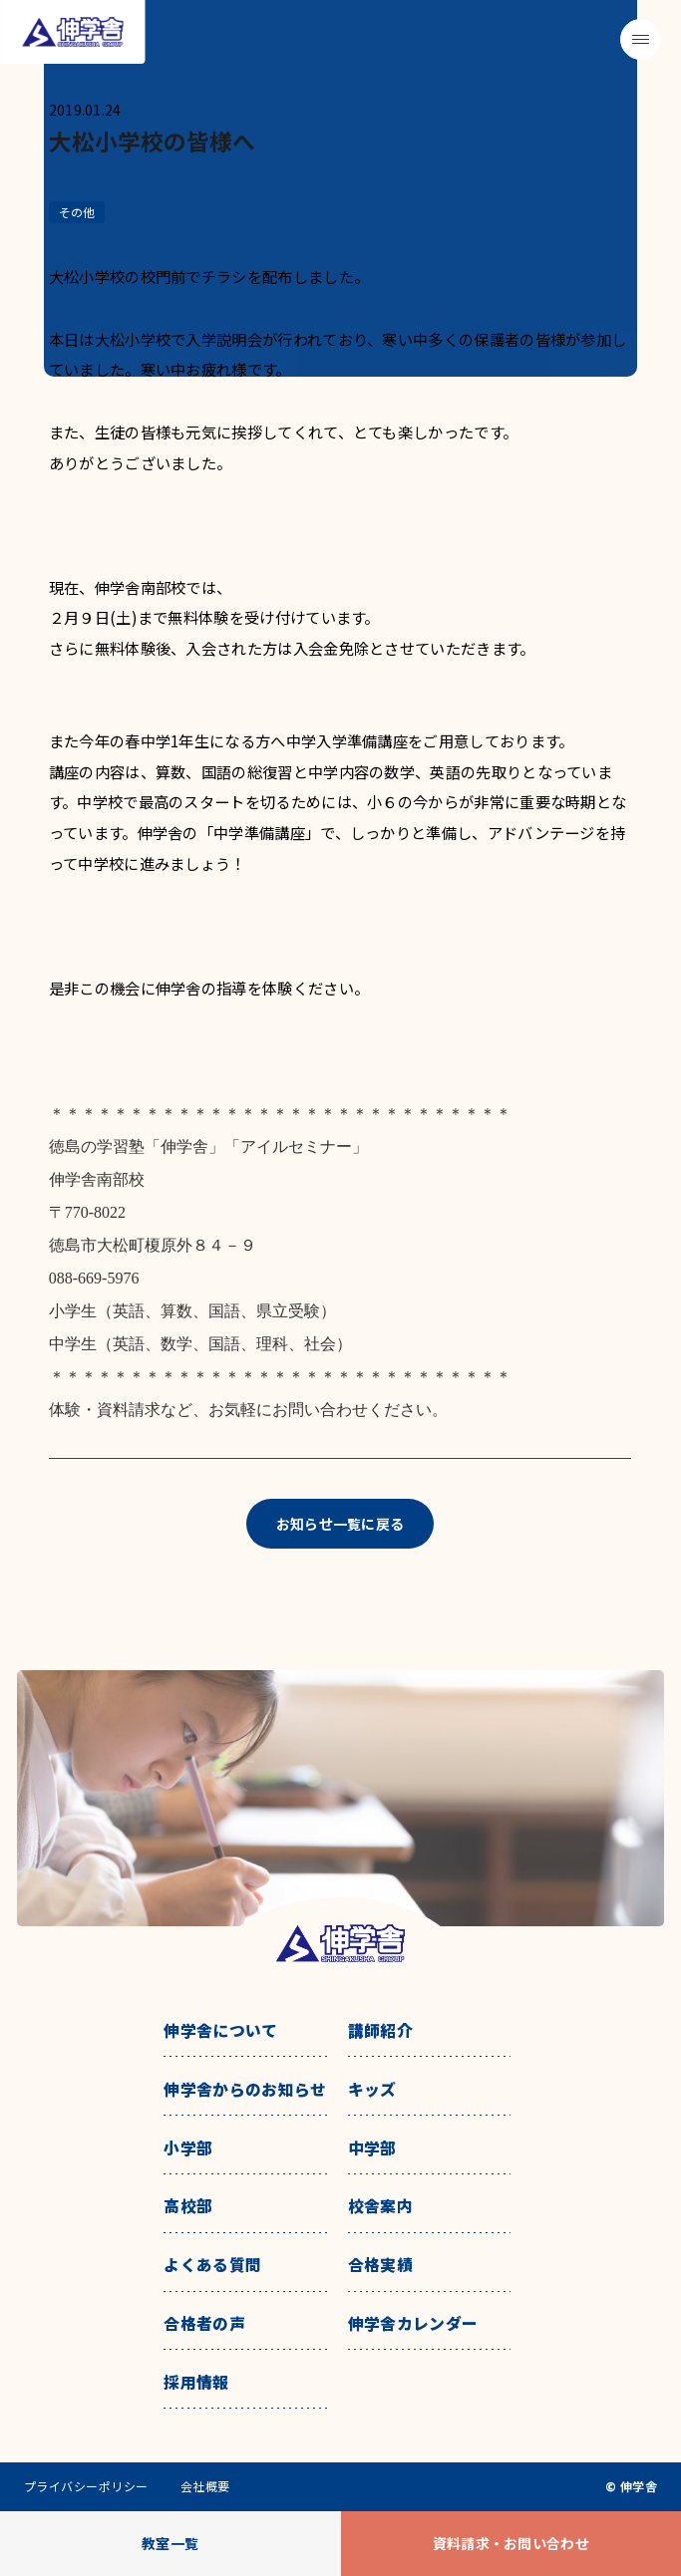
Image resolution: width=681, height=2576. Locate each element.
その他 (77, 211)
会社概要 (205, 2486)
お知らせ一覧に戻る (340, 1524)
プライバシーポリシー (86, 2486)
